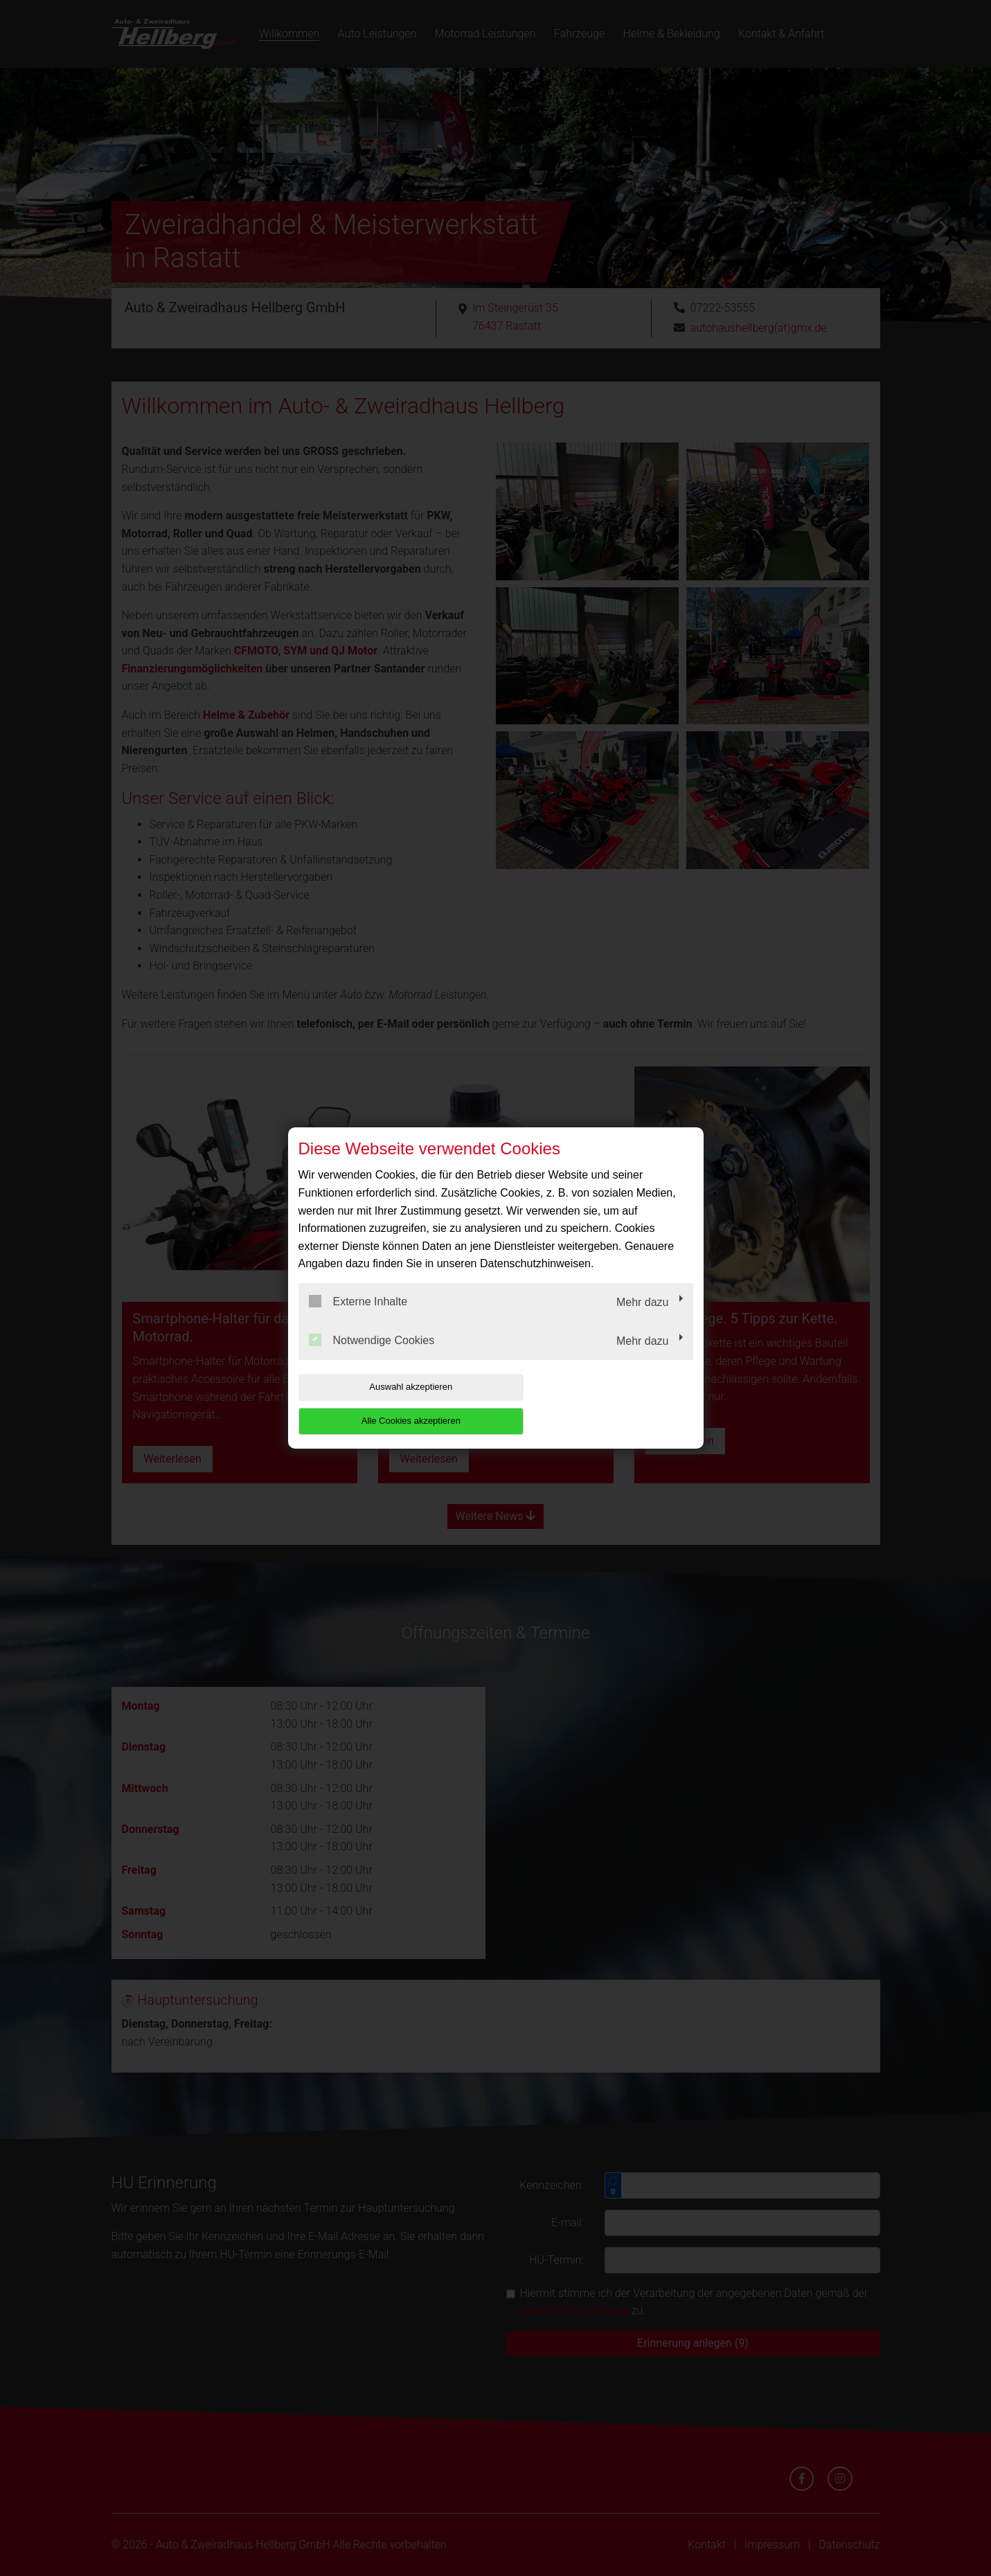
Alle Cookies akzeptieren (604, 1404)
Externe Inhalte (358, 1318)
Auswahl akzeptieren (387, 1404)
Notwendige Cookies (372, 1356)
